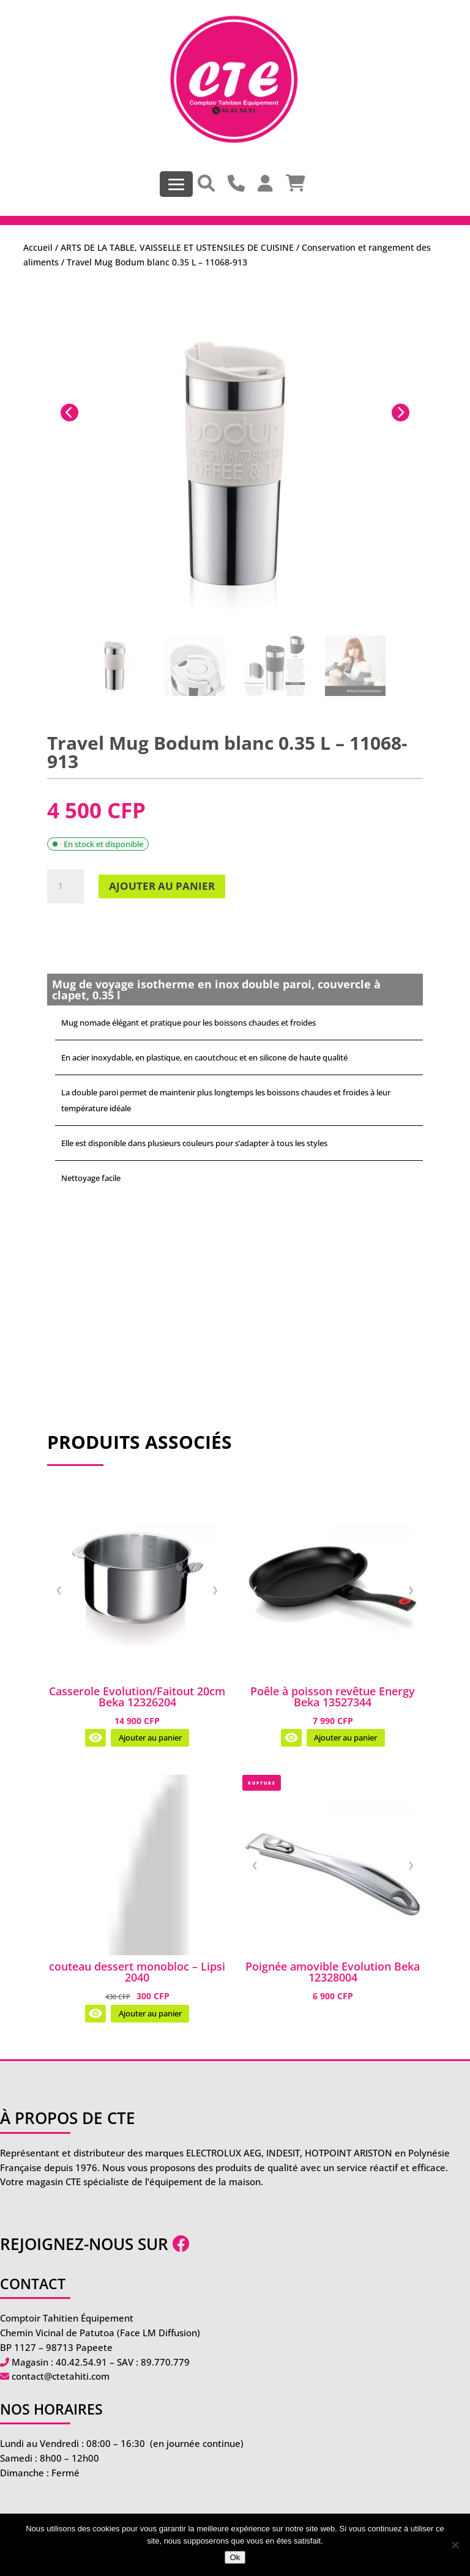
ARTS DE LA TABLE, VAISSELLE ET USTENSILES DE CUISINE (177, 247)
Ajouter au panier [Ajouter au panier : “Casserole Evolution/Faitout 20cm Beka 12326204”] (150, 1738)
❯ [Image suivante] (215, 1589)
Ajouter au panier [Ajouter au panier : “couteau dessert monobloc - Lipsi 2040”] (150, 2013)
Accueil (38, 247)
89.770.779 (165, 2362)
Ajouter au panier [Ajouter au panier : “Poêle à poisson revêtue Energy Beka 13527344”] (345, 1738)
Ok (234, 2557)
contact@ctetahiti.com (61, 2376)
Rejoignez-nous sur (95, 2244)
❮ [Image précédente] (59, 1589)
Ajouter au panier (162, 886)
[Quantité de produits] (65, 886)
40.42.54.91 (81, 2362)
